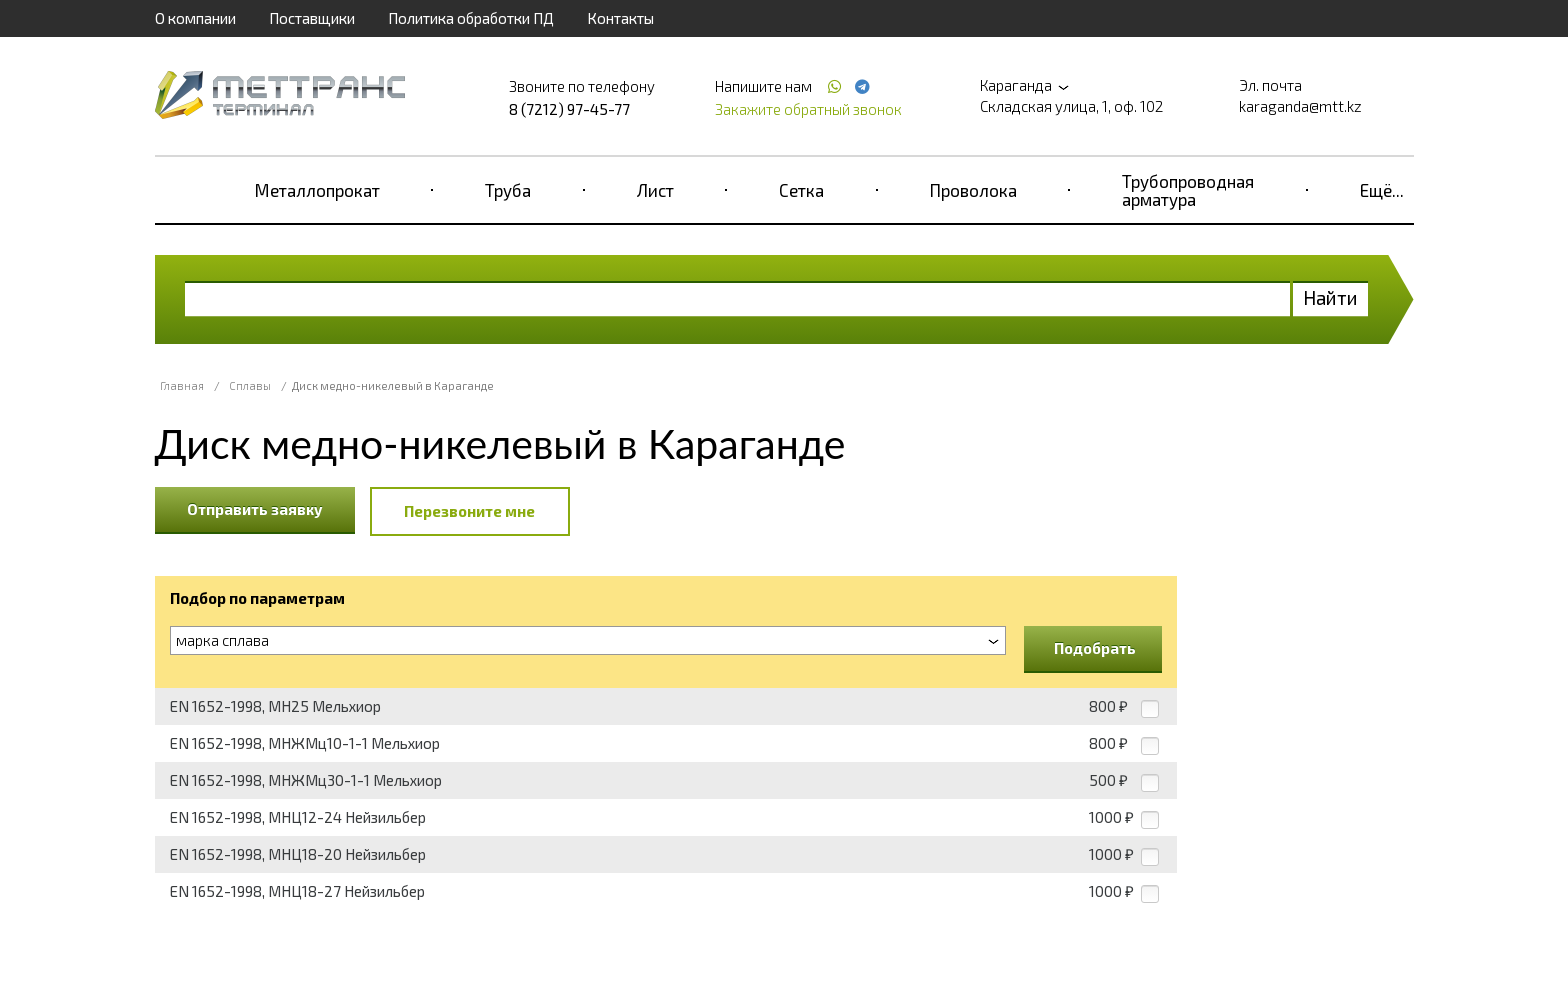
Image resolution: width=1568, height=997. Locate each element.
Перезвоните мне (469, 511)
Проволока (973, 190)
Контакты (620, 18)
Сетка (801, 190)
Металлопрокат (317, 190)
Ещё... (1382, 190)
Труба (508, 190)
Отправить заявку (255, 509)
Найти (1330, 297)
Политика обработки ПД (471, 18)
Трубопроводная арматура (1188, 190)
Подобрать (1095, 648)
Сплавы (250, 385)
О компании (195, 18)
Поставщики (312, 18)
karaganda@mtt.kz (1300, 106)
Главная (182, 385)
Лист (655, 190)
